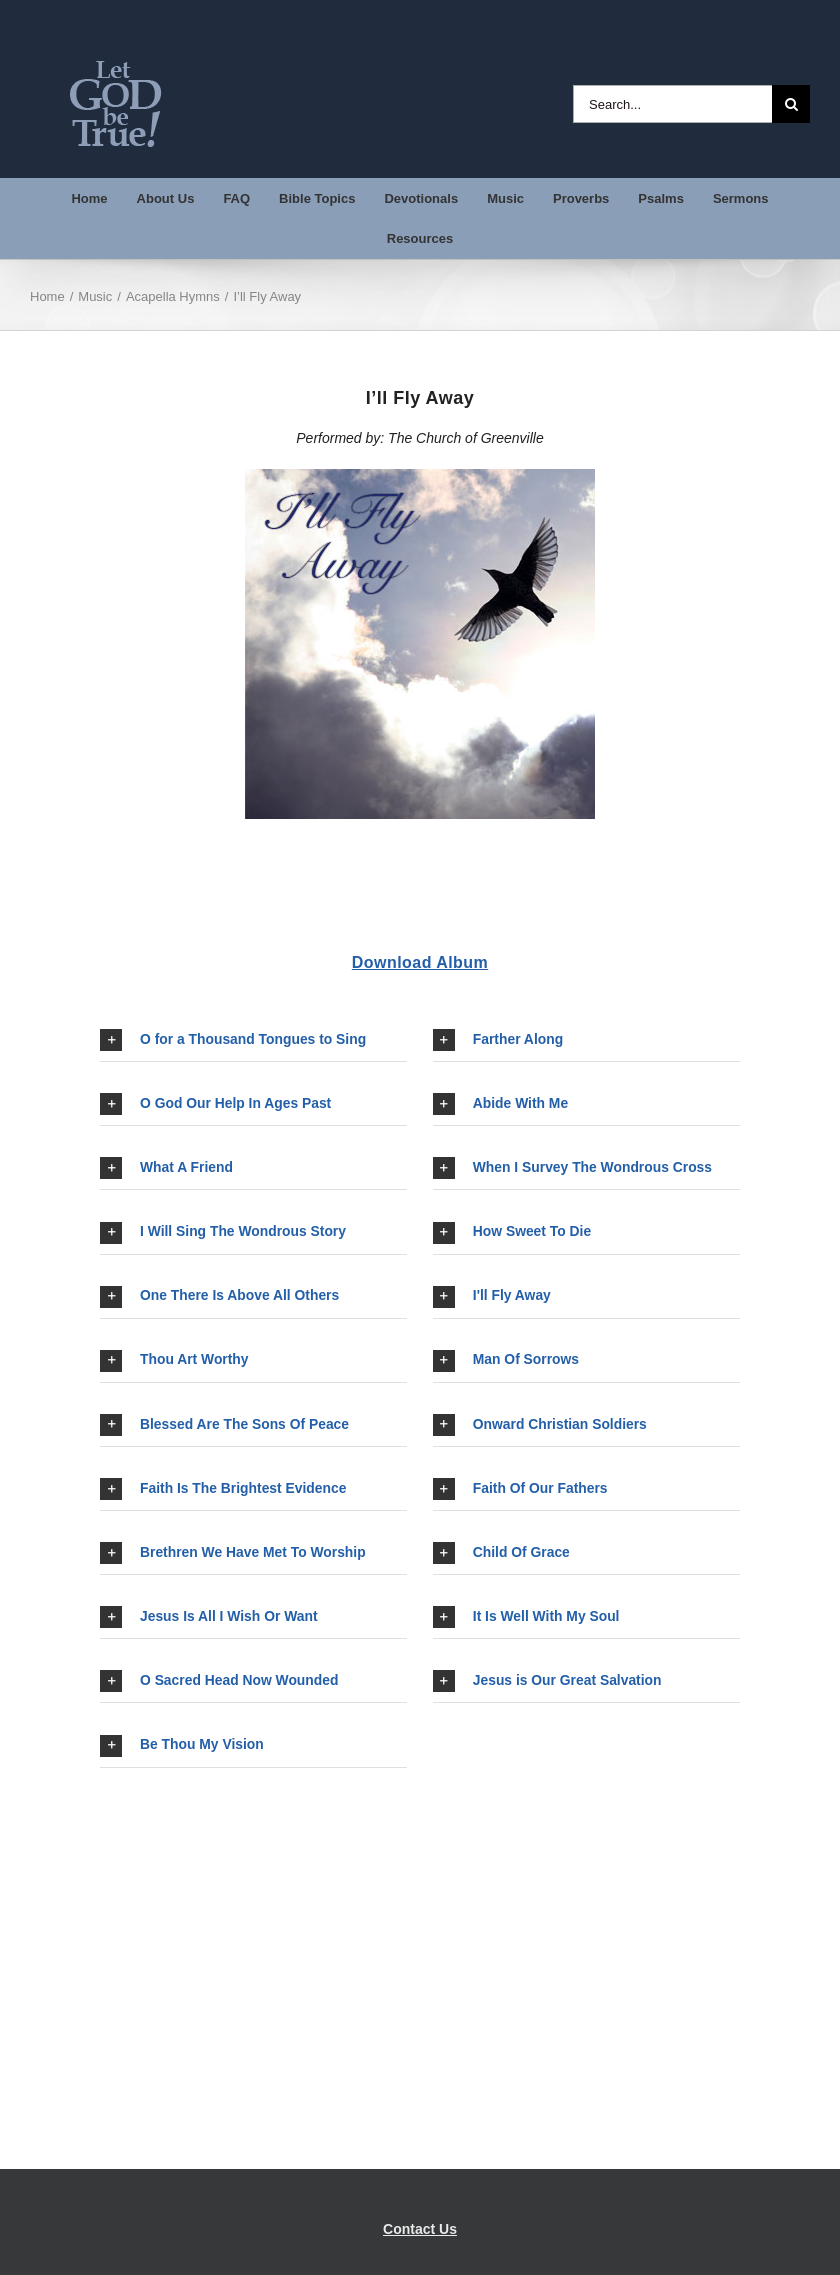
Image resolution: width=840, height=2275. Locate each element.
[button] (253, 1040)
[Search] (791, 104)
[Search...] (672, 104)
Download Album (420, 962)
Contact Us (420, 2229)
